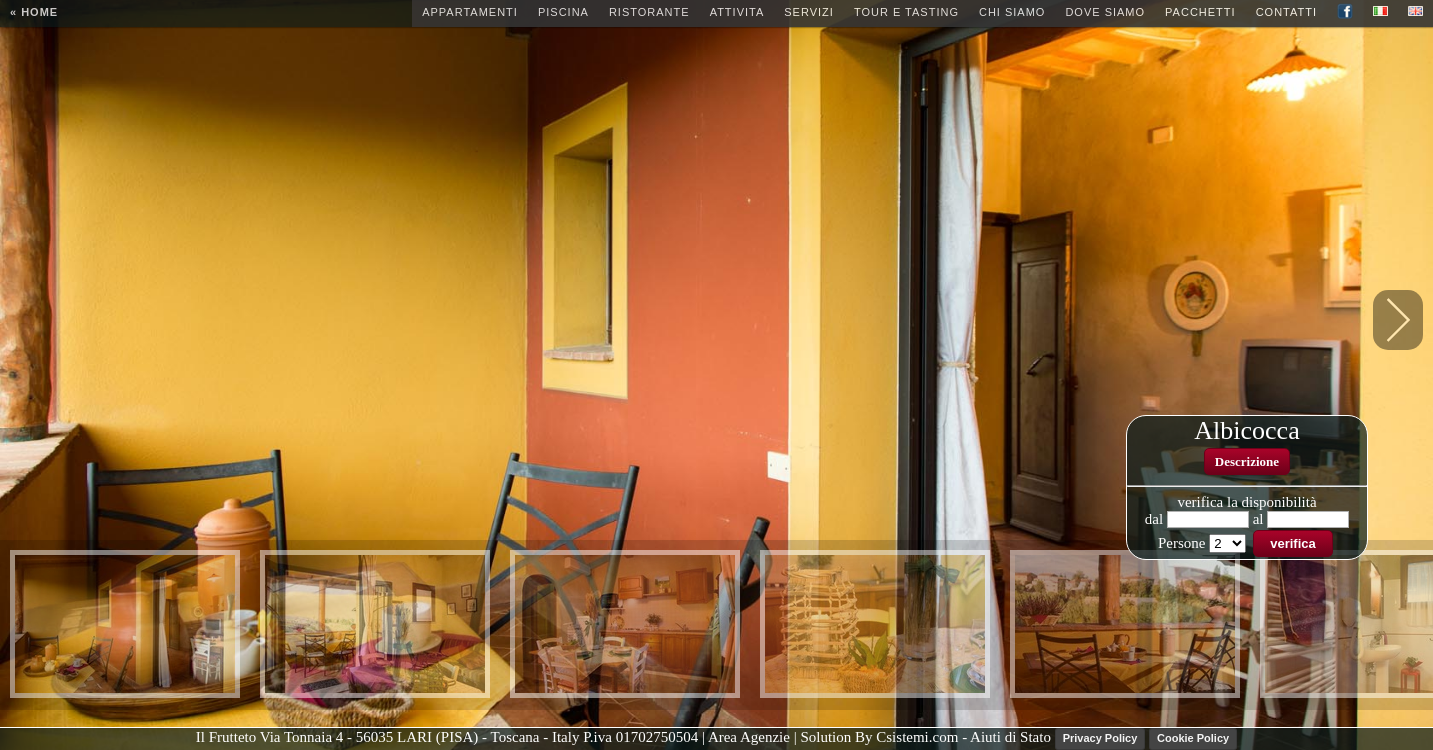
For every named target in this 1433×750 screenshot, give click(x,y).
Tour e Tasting (906, 12)
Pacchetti (1200, 12)
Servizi (809, 12)
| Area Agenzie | (751, 738)
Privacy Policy (1100, 738)
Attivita (737, 12)
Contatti (1286, 12)
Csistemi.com (919, 738)
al (1258, 519)
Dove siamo (1105, 12)
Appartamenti (470, 12)
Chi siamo (1012, 12)
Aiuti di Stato (1010, 738)
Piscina (563, 12)
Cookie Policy (1193, 738)
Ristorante (649, 12)
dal (1154, 519)
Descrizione (1247, 461)
